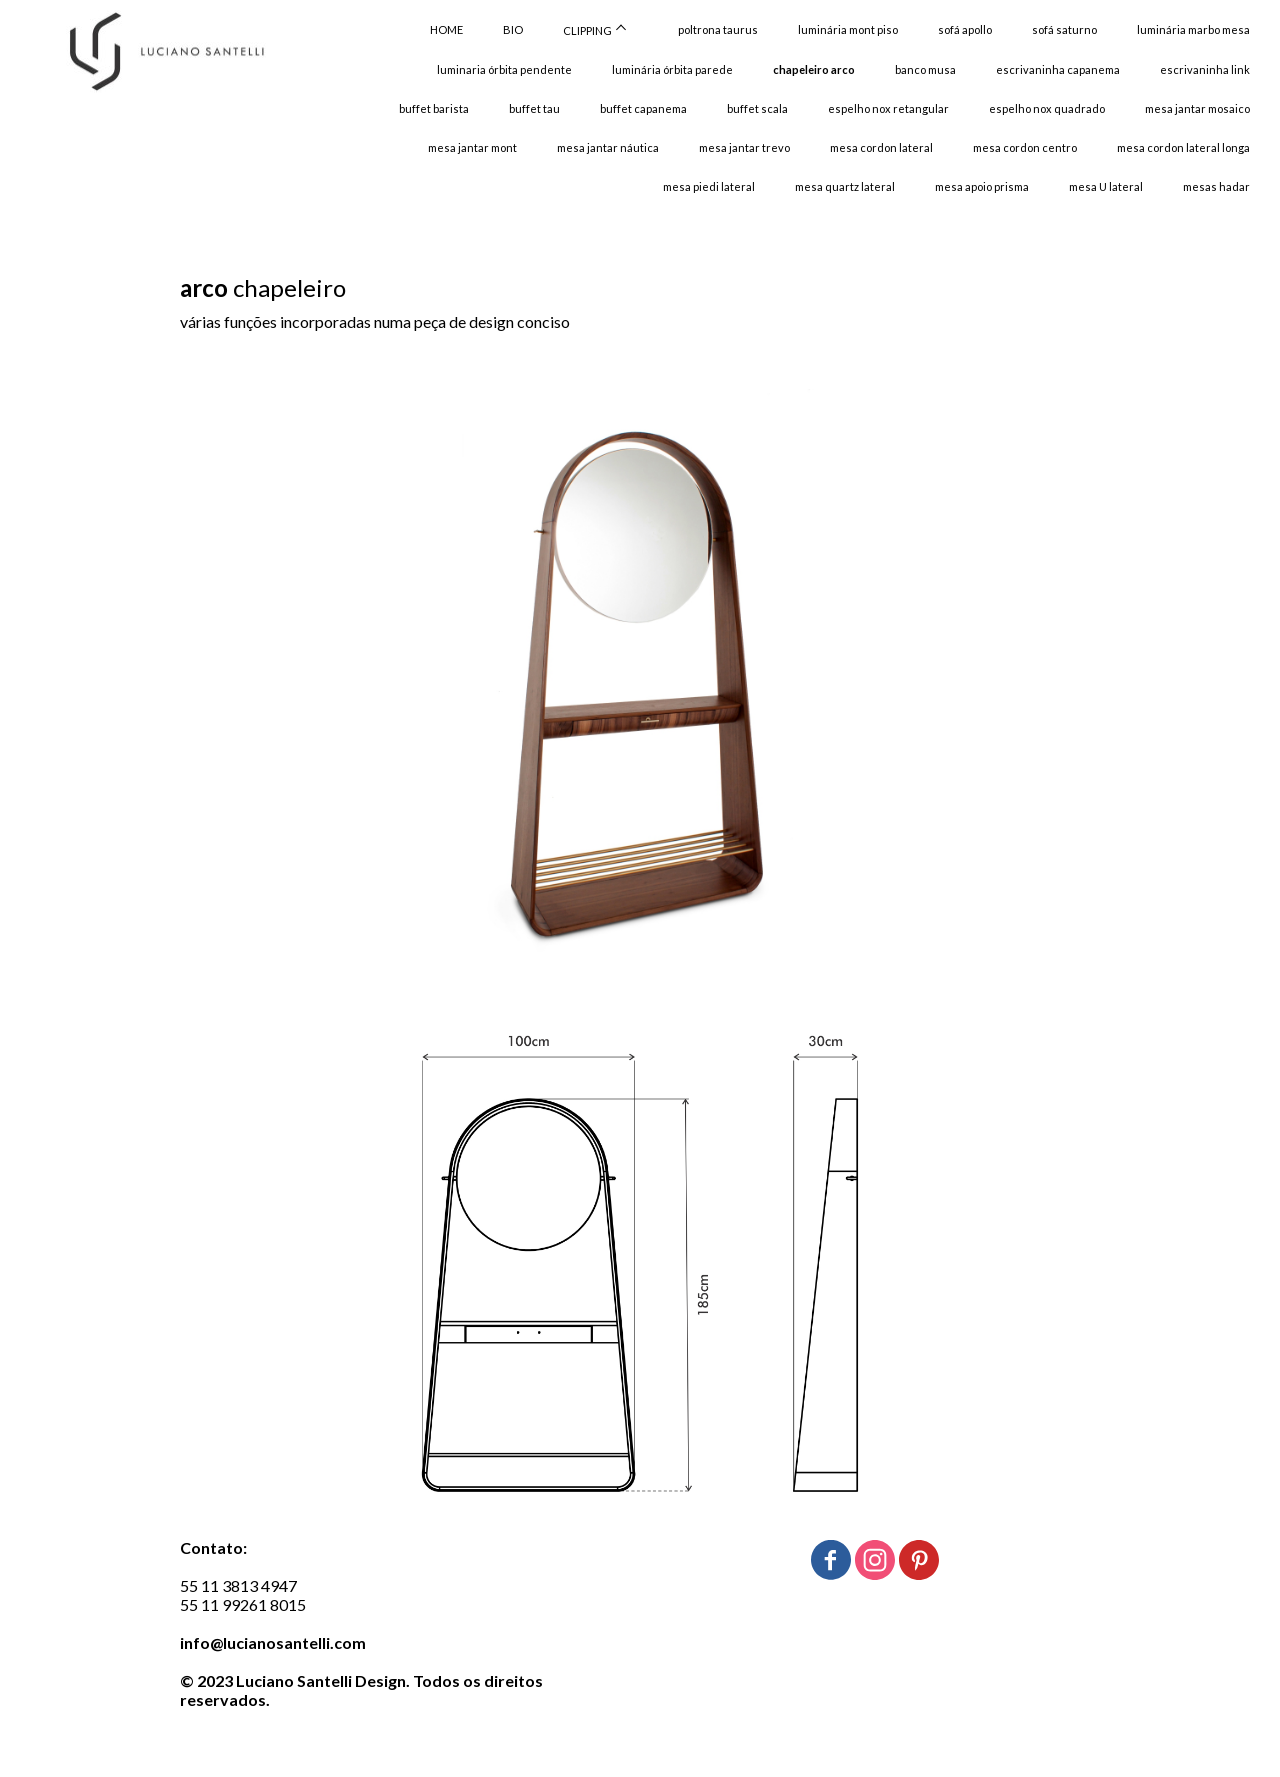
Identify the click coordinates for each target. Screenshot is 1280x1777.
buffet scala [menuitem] (757, 108)
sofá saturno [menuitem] (1064, 29)
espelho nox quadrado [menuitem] (1047, 108)
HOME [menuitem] (446, 29)
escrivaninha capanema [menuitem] (1058, 69)
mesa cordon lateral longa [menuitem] (1183, 147)
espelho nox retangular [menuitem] (888, 108)
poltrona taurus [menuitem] (718, 29)
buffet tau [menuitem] (534, 108)
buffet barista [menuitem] (434, 108)
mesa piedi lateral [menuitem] (709, 186)
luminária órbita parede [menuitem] (672, 69)
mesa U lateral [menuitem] (1106, 186)
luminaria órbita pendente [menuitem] (504, 69)
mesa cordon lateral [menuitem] (881, 147)
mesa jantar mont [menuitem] (472, 147)
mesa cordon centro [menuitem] (1025, 147)
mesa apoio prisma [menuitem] (982, 186)
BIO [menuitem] (513, 29)
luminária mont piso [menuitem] (848, 29)
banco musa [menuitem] (925, 69)
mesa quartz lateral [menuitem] (845, 186)
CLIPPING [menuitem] (587, 30)
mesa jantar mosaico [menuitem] (1197, 108)
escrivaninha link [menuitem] (1205, 69)
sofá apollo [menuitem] (965, 29)
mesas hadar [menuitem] (1216, 186)
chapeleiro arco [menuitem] (814, 69)
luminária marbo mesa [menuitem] (1193, 29)
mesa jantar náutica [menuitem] (608, 147)
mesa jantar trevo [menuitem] (744, 147)
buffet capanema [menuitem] (643, 108)
